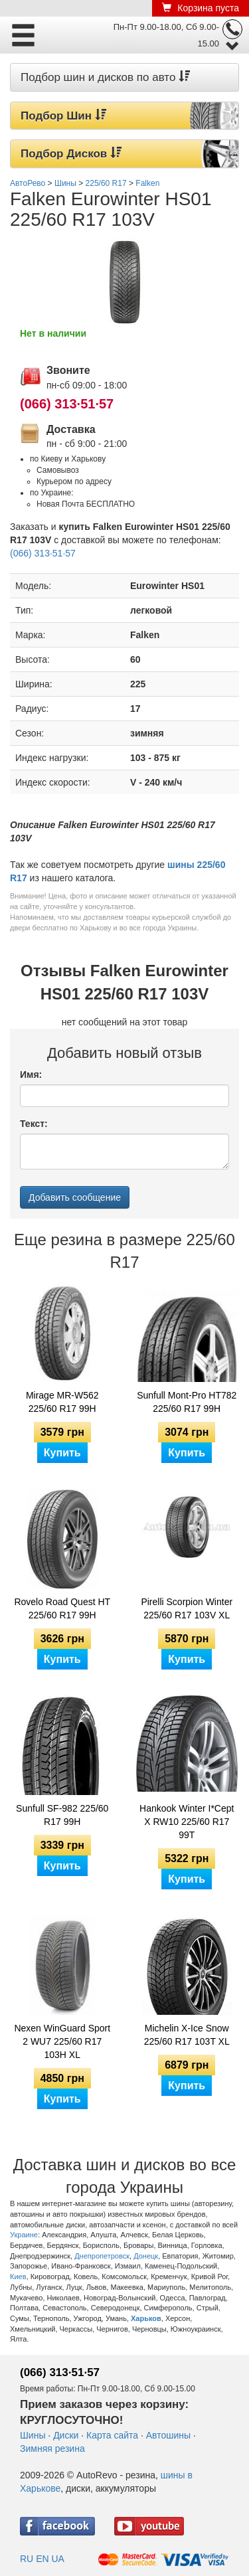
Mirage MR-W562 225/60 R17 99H (62, 1402)
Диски (65, 2435)
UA (57, 2558)
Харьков (146, 2318)
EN (42, 2558)
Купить (62, 1452)
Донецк (145, 2256)
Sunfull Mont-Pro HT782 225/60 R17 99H (186, 1402)
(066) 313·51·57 (67, 403)
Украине (24, 2235)
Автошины (168, 2435)
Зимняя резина (52, 2448)
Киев (18, 2276)
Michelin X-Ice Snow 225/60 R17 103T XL (187, 2035)
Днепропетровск (101, 2256)
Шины (32, 2435)
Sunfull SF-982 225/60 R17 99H (62, 1815)
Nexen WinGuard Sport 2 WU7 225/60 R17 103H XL (62, 2041)
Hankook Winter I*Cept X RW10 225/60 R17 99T (186, 1821)
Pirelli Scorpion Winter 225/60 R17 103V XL (186, 1608)
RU (26, 2558)
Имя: (31, 1074)
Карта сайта (112, 2435)
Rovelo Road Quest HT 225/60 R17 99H (62, 1608)
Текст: (34, 1123)
